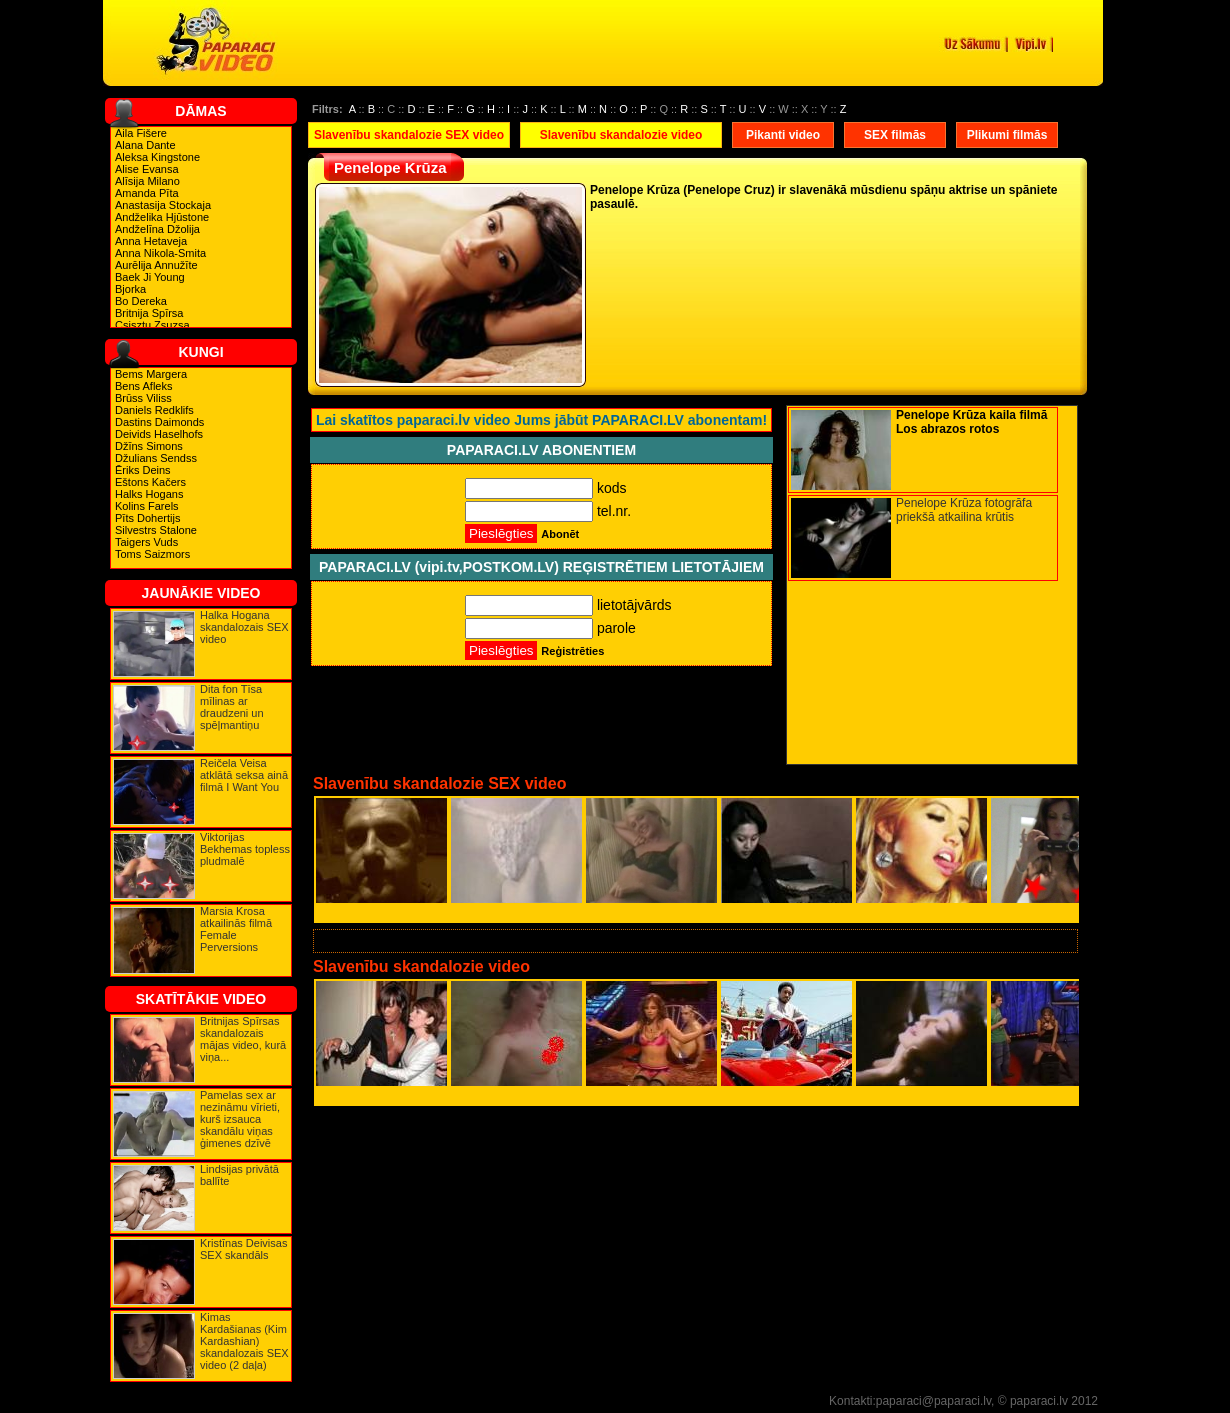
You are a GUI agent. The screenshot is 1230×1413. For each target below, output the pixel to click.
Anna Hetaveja (151, 241)
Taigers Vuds (146, 542)
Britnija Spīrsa (149, 313)
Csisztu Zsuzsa (152, 325)
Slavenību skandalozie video (621, 135)
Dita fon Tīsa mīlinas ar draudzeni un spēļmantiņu (232, 707)
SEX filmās (895, 135)
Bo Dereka (141, 301)
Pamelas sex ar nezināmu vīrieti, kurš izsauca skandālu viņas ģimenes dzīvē (240, 1119)
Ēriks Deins (143, 470)
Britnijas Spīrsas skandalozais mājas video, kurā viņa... (243, 1039)
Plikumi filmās (1007, 135)
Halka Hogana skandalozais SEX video (244, 627)
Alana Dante (145, 145)
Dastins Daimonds (159, 422)
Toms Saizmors (152, 554)
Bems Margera (151, 374)
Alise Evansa (147, 169)
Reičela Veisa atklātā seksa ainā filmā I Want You (244, 775)
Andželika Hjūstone (162, 217)
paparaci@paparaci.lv (933, 1401)
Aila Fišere (141, 133)
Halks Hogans (149, 494)
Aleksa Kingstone (157, 157)
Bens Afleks (143, 386)
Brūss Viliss (143, 398)
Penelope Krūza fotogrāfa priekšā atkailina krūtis (964, 510)
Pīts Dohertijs (147, 518)
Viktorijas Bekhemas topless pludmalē (245, 849)
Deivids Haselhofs (159, 434)
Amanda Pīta (147, 193)
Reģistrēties (572, 651)
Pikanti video (783, 135)
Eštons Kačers (150, 482)
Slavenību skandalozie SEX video (409, 135)
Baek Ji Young (150, 277)
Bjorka (130, 289)
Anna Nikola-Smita (160, 253)
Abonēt (560, 534)
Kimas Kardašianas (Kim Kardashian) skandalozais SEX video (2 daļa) (244, 1341)
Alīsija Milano (147, 181)
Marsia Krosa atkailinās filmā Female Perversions (236, 929)
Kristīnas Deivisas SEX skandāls (243, 1249)
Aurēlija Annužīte (156, 265)
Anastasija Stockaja (163, 205)
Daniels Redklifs (154, 410)
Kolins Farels (147, 506)
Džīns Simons (149, 446)
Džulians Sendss (156, 458)
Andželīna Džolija (157, 229)
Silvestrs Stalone (156, 530)
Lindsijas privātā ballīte (239, 1175)
